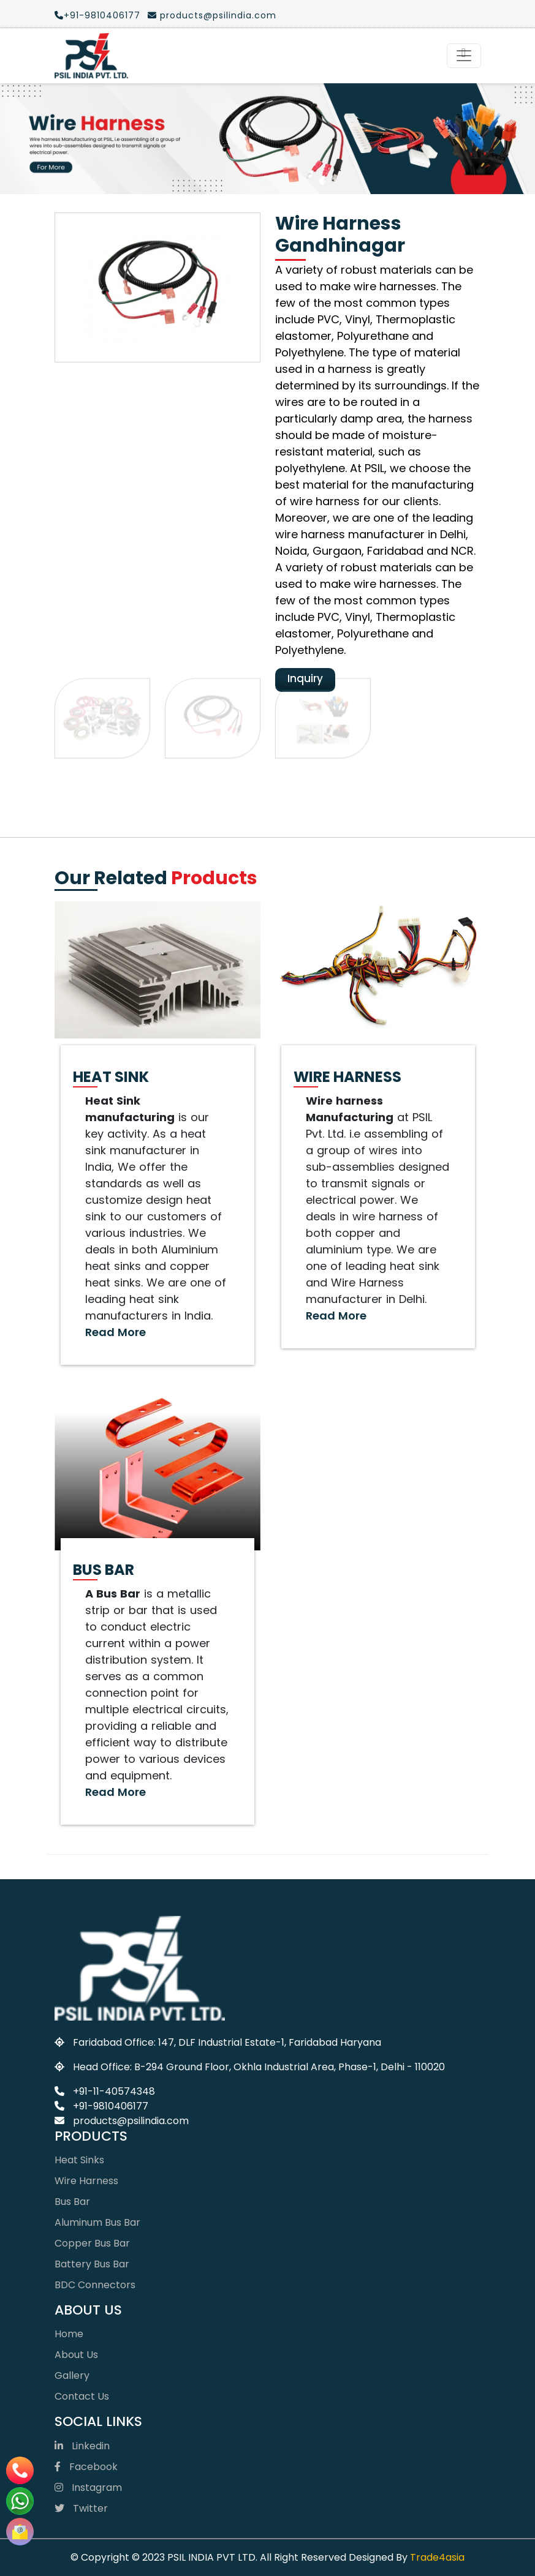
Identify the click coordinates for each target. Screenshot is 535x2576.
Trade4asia (437, 2557)
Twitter (81, 2508)
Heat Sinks (79, 2160)
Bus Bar (72, 2202)
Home (69, 2334)
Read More (115, 1332)
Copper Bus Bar (92, 2243)
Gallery (72, 2375)
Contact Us (82, 2396)
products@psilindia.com (212, 15)
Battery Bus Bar (92, 2264)
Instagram (88, 2487)
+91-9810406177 (97, 15)
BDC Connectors (95, 2285)
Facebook (86, 2467)
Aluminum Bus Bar (97, 2222)
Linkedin (82, 2446)
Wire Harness (86, 2181)
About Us (76, 2355)
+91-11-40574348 (105, 2091)
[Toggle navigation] (464, 55)
